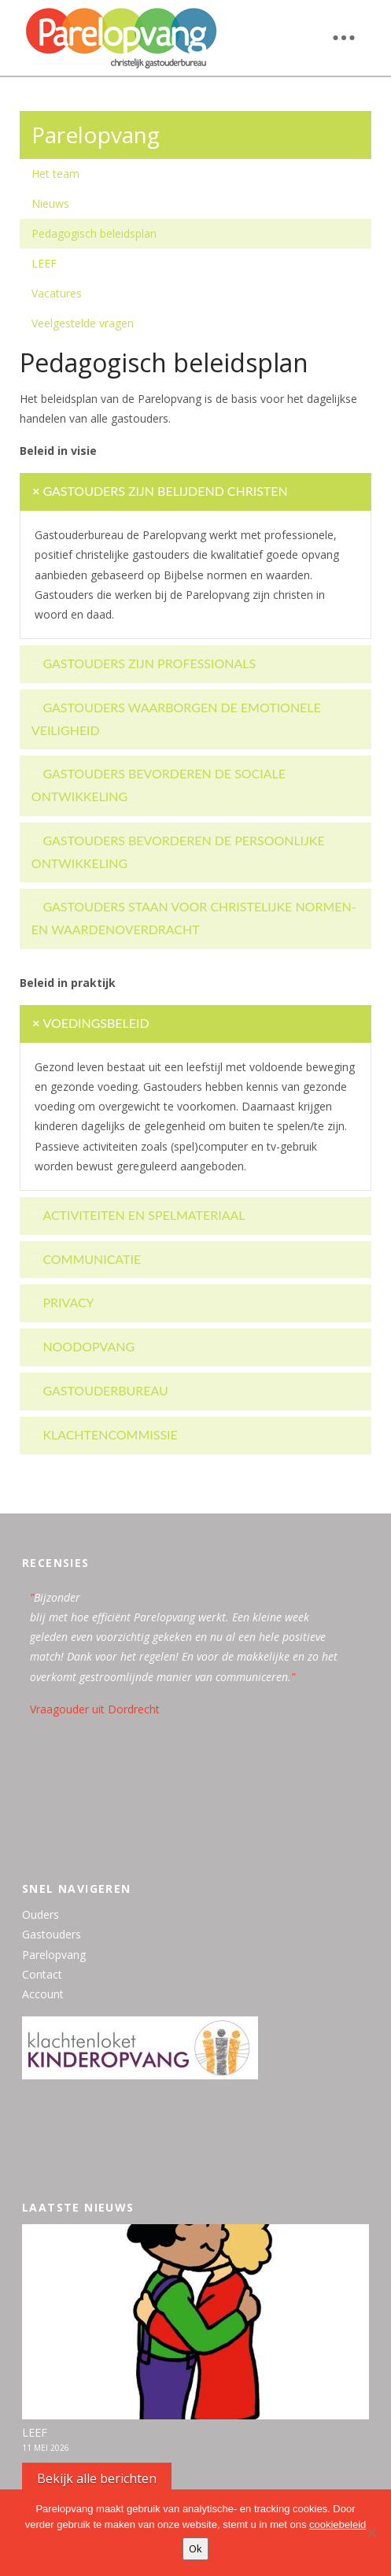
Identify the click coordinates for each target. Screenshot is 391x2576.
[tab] (195, 492)
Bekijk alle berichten (97, 2478)
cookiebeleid (337, 2524)
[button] (344, 38)
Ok (195, 2548)
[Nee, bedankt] (371, 2533)
